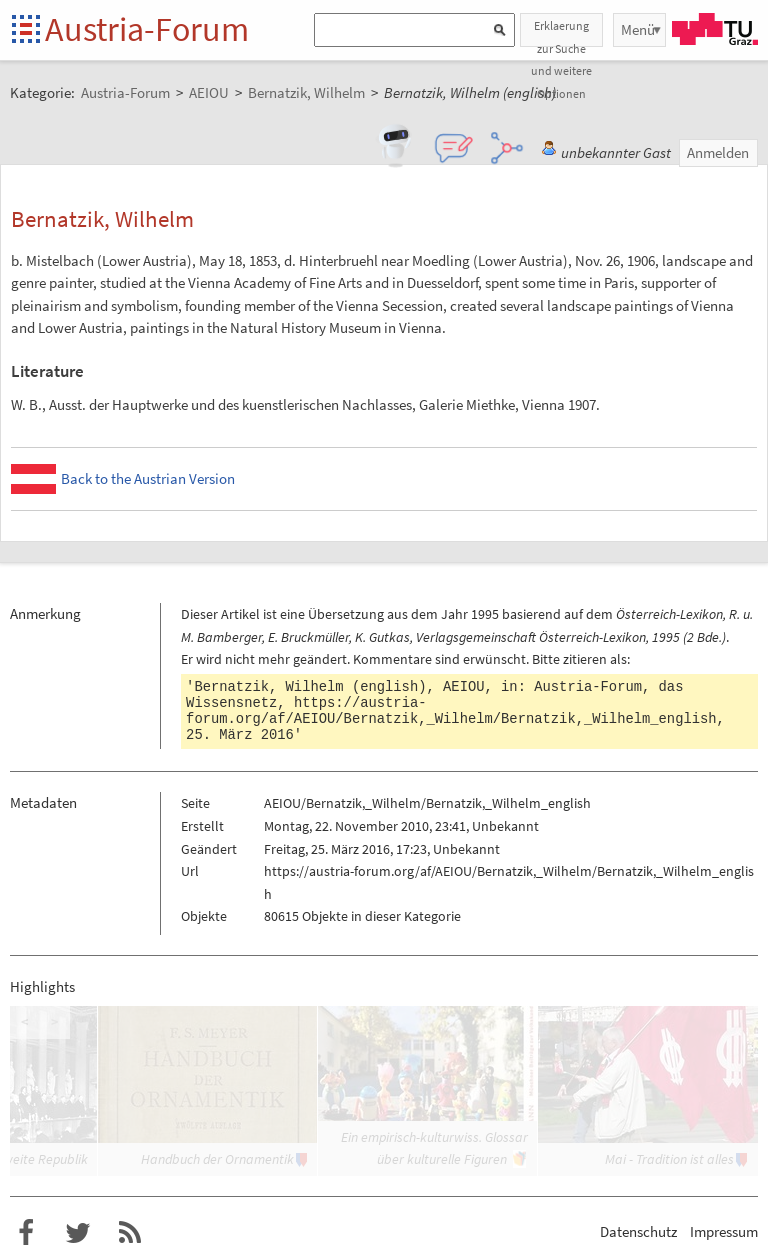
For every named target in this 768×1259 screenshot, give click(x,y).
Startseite (27, 30)
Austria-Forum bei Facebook (26, 1233)
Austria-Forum (147, 29)
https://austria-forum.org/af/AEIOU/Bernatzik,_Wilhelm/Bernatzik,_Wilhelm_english (451, 711)
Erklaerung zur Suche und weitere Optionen (561, 32)
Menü (638, 29)
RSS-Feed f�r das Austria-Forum (130, 1233)
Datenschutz (638, 1231)
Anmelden (718, 152)
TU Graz (715, 29)
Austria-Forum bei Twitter (78, 1233)
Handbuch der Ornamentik (217, 1159)
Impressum (724, 1231)
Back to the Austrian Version (148, 478)
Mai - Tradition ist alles (669, 1159)
